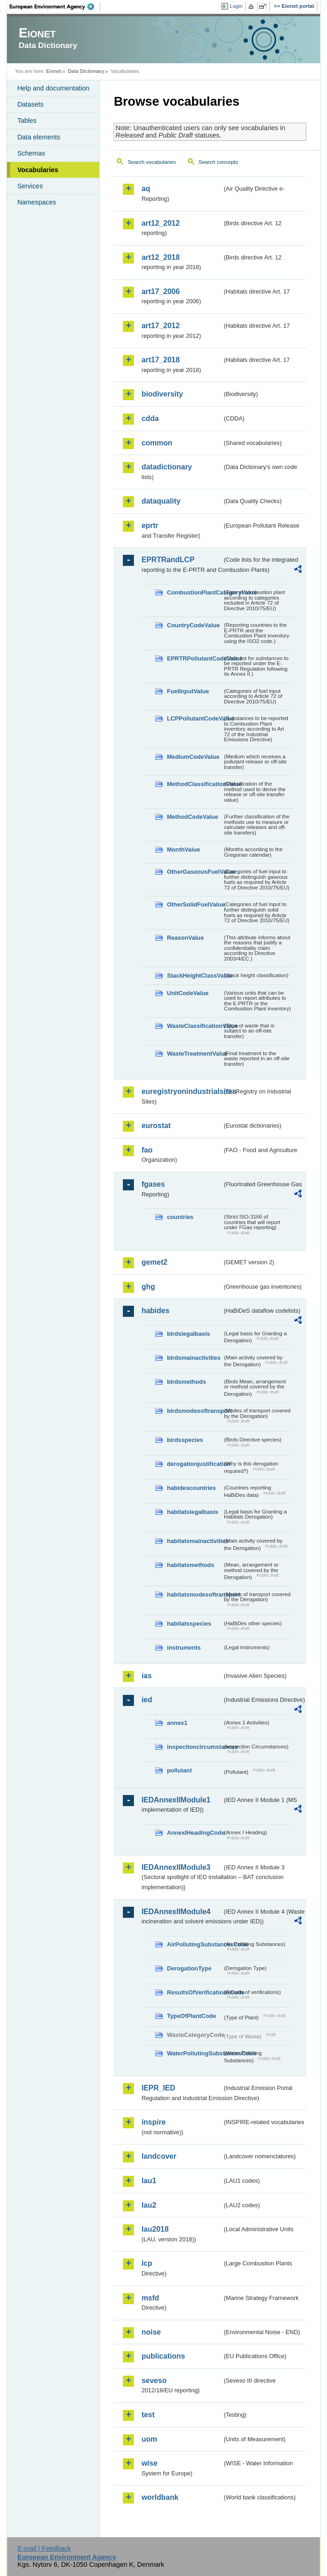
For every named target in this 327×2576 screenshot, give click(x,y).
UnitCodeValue (187, 993)
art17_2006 (160, 291)
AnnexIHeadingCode (194, 1832)
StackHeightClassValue (194, 975)
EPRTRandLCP (167, 560)
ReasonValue (185, 937)
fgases (153, 1184)
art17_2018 (160, 360)
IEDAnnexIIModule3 (175, 1867)
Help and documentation (53, 88)
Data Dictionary (86, 71)
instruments (183, 1647)
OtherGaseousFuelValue (194, 871)
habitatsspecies (189, 1623)
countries (180, 1216)
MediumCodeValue (193, 756)
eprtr (149, 525)
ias (146, 1676)
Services (29, 186)
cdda (149, 418)
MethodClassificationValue (194, 784)
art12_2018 (160, 257)
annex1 (177, 1722)
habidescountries (191, 1487)
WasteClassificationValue (194, 1025)
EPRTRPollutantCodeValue (194, 658)
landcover (158, 2156)
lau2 (148, 2205)
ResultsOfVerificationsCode (194, 1992)
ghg (148, 1287)
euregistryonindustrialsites (181, 1091)
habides (155, 1311)
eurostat (155, 1125)
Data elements (38, 137)
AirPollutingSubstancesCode (194, 1944)
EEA (55, 6)
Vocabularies (37, 170)
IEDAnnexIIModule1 (175, 1800)
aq (145, 188)
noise (151, 2332)
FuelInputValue (188, 691)
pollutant (179, 1770)
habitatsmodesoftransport (194, 1594)
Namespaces (36, 202)
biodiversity (162, 394)
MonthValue (183, 849)
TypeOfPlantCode (191, 2015)
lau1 (148, 2181)
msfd (150, 2298)
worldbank (159, 2497)
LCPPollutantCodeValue (194, 718)
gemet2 (154, 1262)
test (147, 2415)
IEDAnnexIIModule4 (175, 1911)
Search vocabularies (151, 162)
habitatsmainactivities (194, 1540)
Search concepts (218, 162)
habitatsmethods (190, 1564)
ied (146, 1700)
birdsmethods (186, 1381)
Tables (26, 120)
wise (149, 2463)
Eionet (53, 71)
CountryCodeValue (193, 625)
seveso (153, 2380)
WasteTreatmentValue (194, 1053)
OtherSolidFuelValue (194, 904)
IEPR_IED (158, 2088)
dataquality (160, 501)
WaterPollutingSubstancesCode (194, 2053)
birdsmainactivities (193, 1357)
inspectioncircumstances (194, 1746)
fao (146, 1150)
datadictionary (166, 467)
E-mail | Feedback (44, 2548)
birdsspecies (185, 1439)
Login (236, 6)
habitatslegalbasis (192, 1511)
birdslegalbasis (188, 1333)
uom (149, 2439)
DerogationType (189, 1968)
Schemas (31, 153)
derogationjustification (194, 1463)
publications (163, 2356)
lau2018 (155, 2229)
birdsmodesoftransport (194, 1410)
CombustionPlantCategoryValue (194, 592)
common (156, 443)
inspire (153, 2122)
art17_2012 (160, 326)
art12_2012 (160, 223)
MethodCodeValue (192, 816)
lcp (146, 2263)
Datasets (30, 104)
